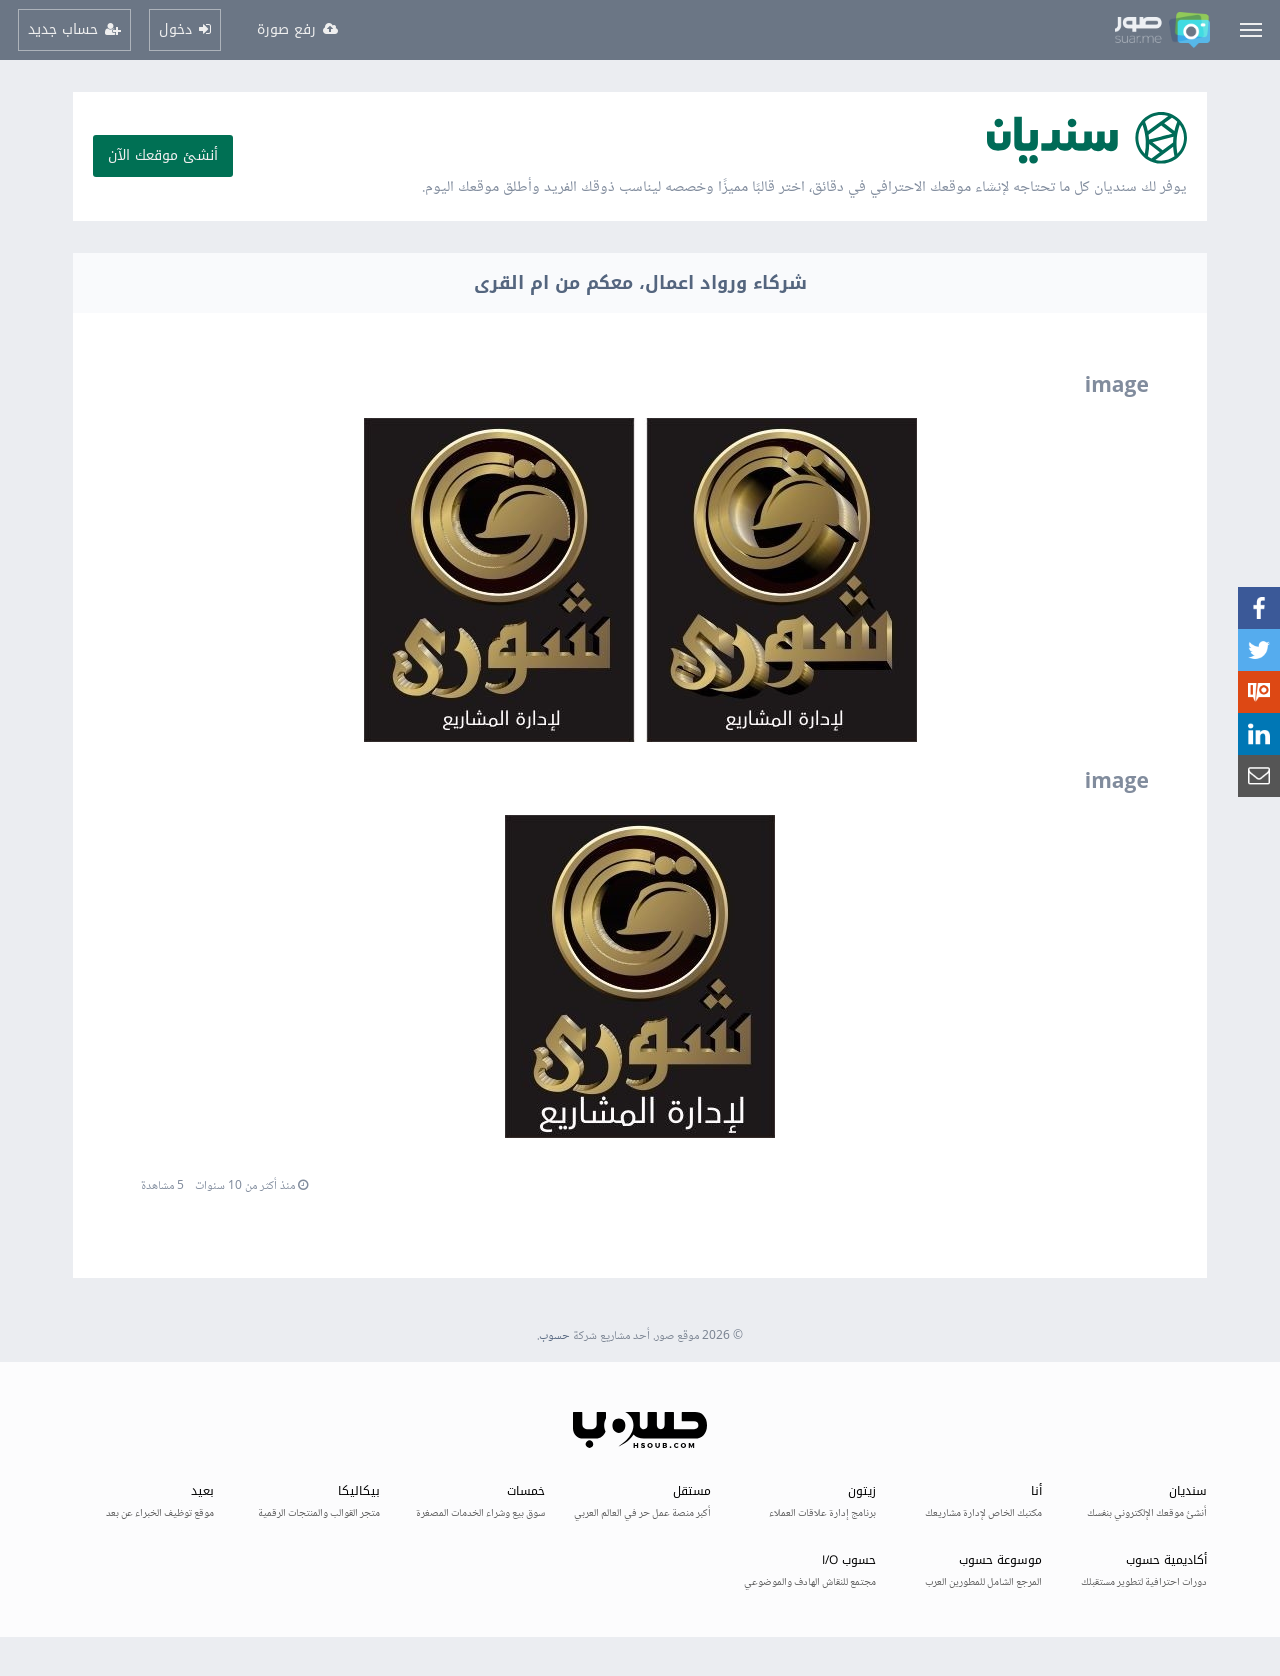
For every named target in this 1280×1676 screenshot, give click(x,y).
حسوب (554, 1336)
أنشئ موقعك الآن (163, 155)
